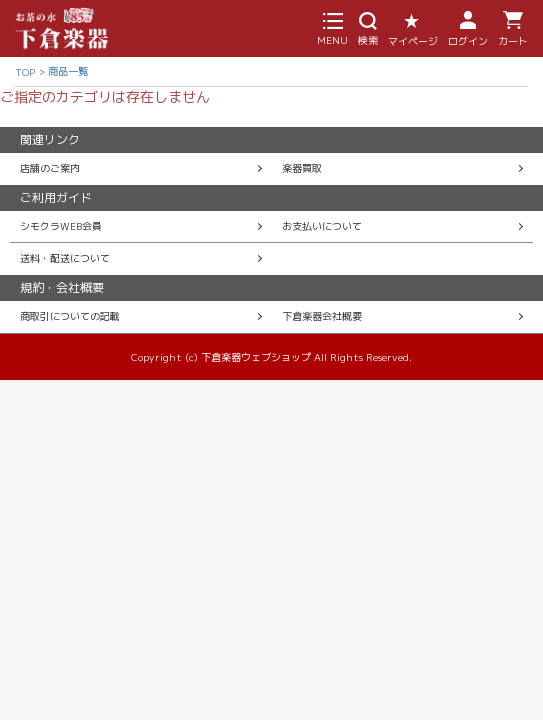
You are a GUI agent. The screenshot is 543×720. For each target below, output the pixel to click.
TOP (25, 72)
